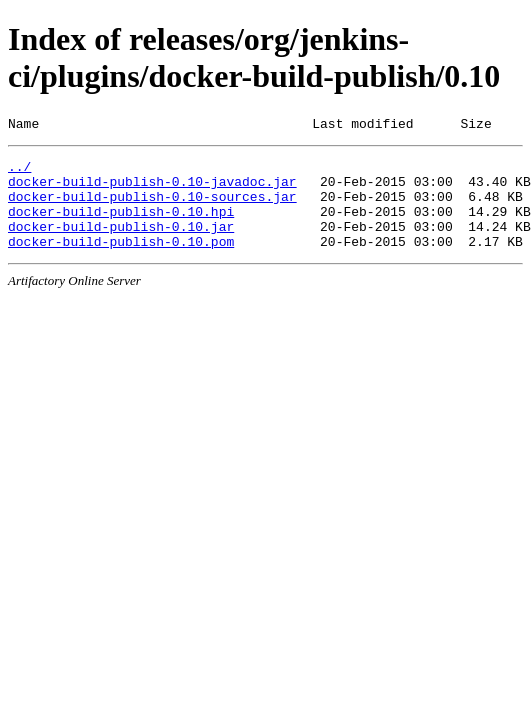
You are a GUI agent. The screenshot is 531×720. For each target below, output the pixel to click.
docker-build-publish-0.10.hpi (121, 226)
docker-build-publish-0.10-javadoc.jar (152, 190)
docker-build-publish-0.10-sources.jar (152, 208)
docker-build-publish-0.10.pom (121, 262)
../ (19, 172)
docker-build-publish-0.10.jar (121, 244)
